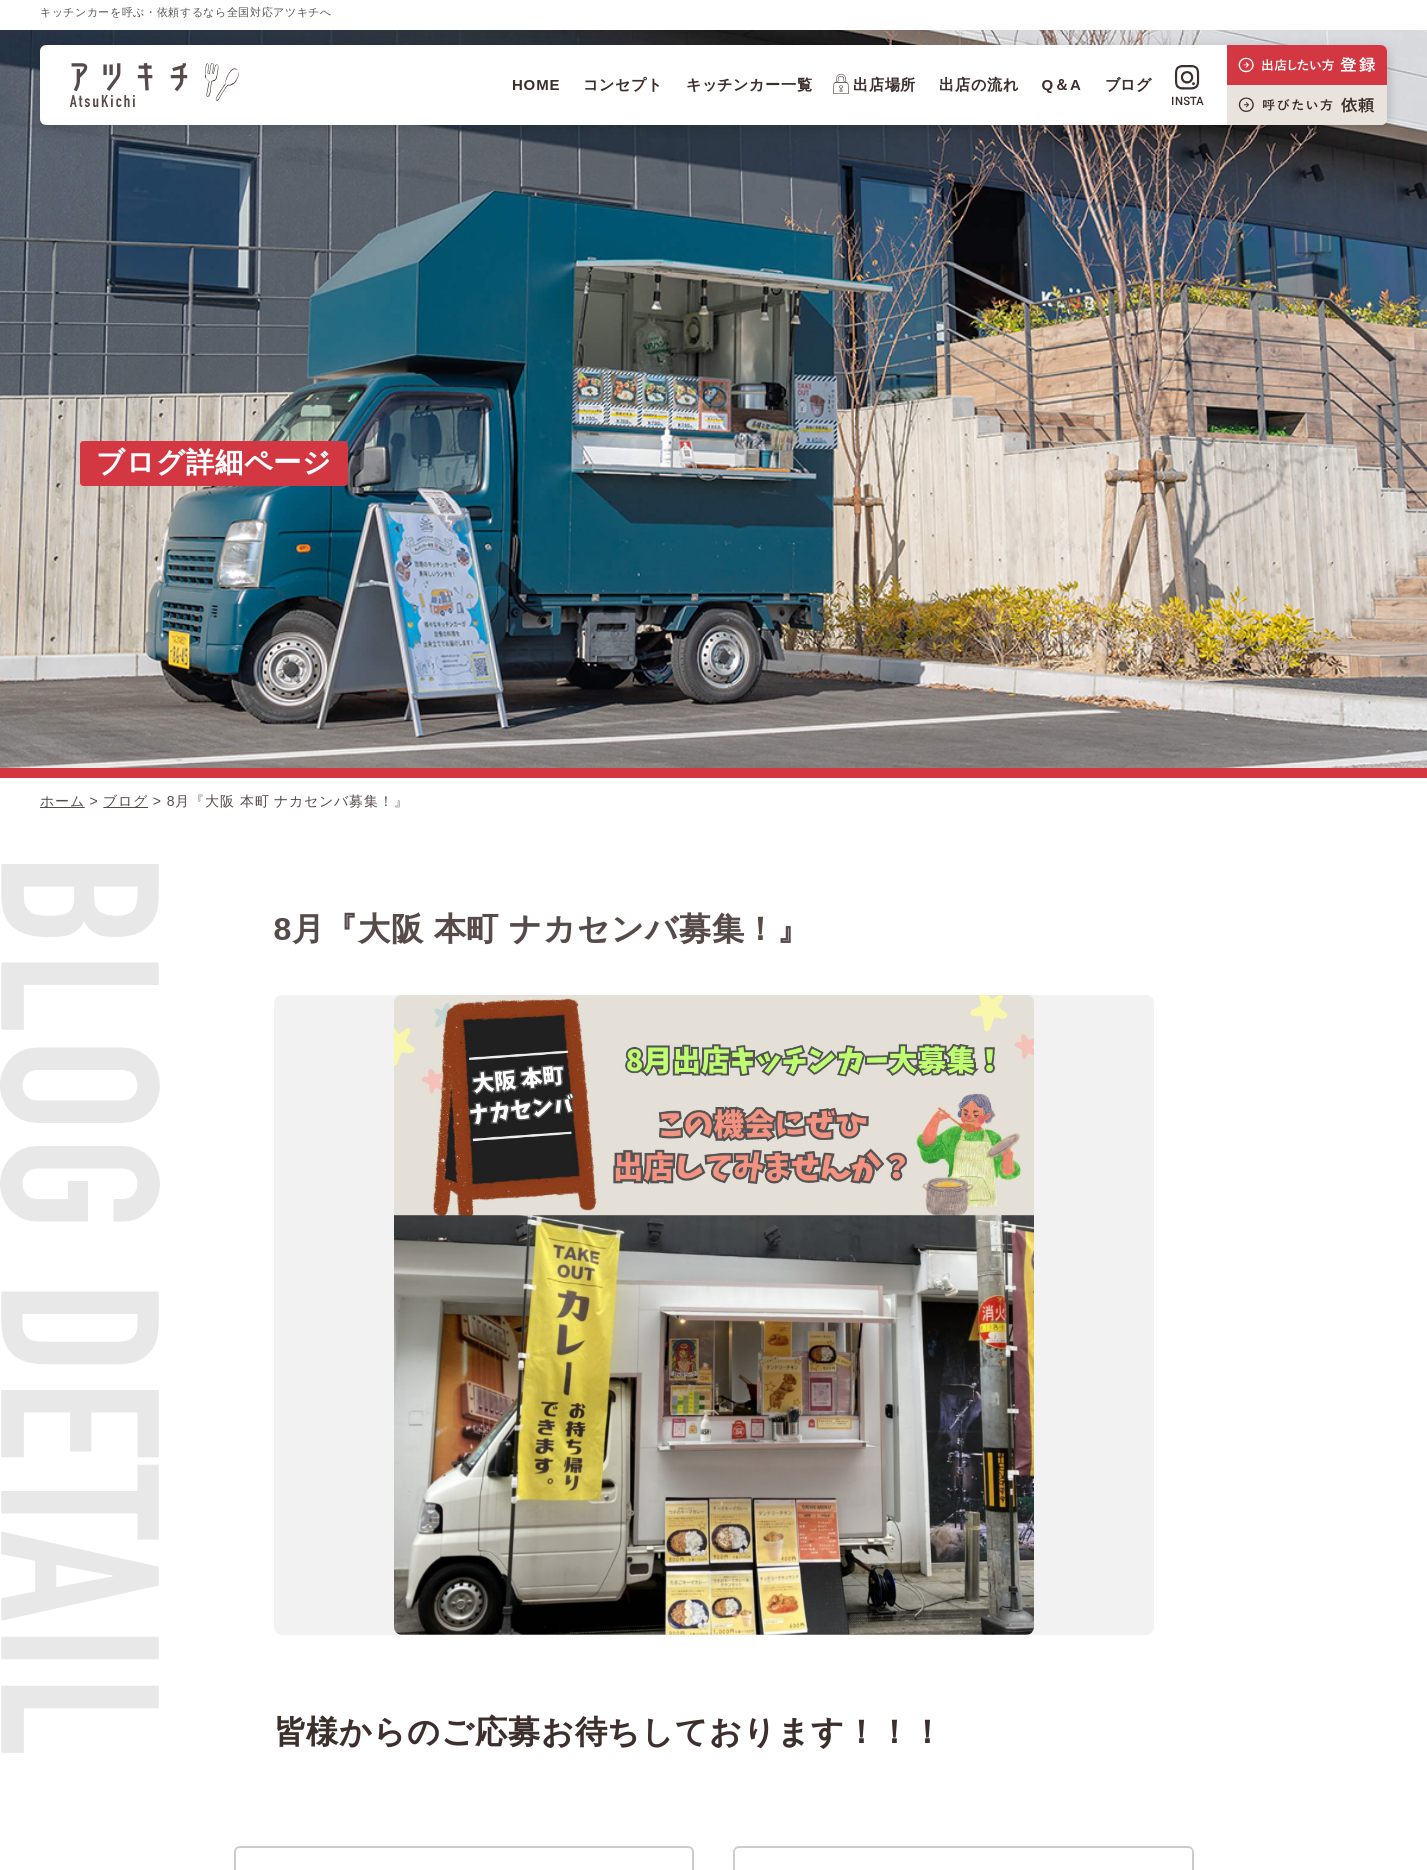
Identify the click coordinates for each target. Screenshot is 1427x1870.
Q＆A (1062, 84)
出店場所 (875, 84)
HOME (536, 84)
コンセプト (623, 84)
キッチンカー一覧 (749, 84)
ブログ (1129, 84)
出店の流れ (979, 84)
